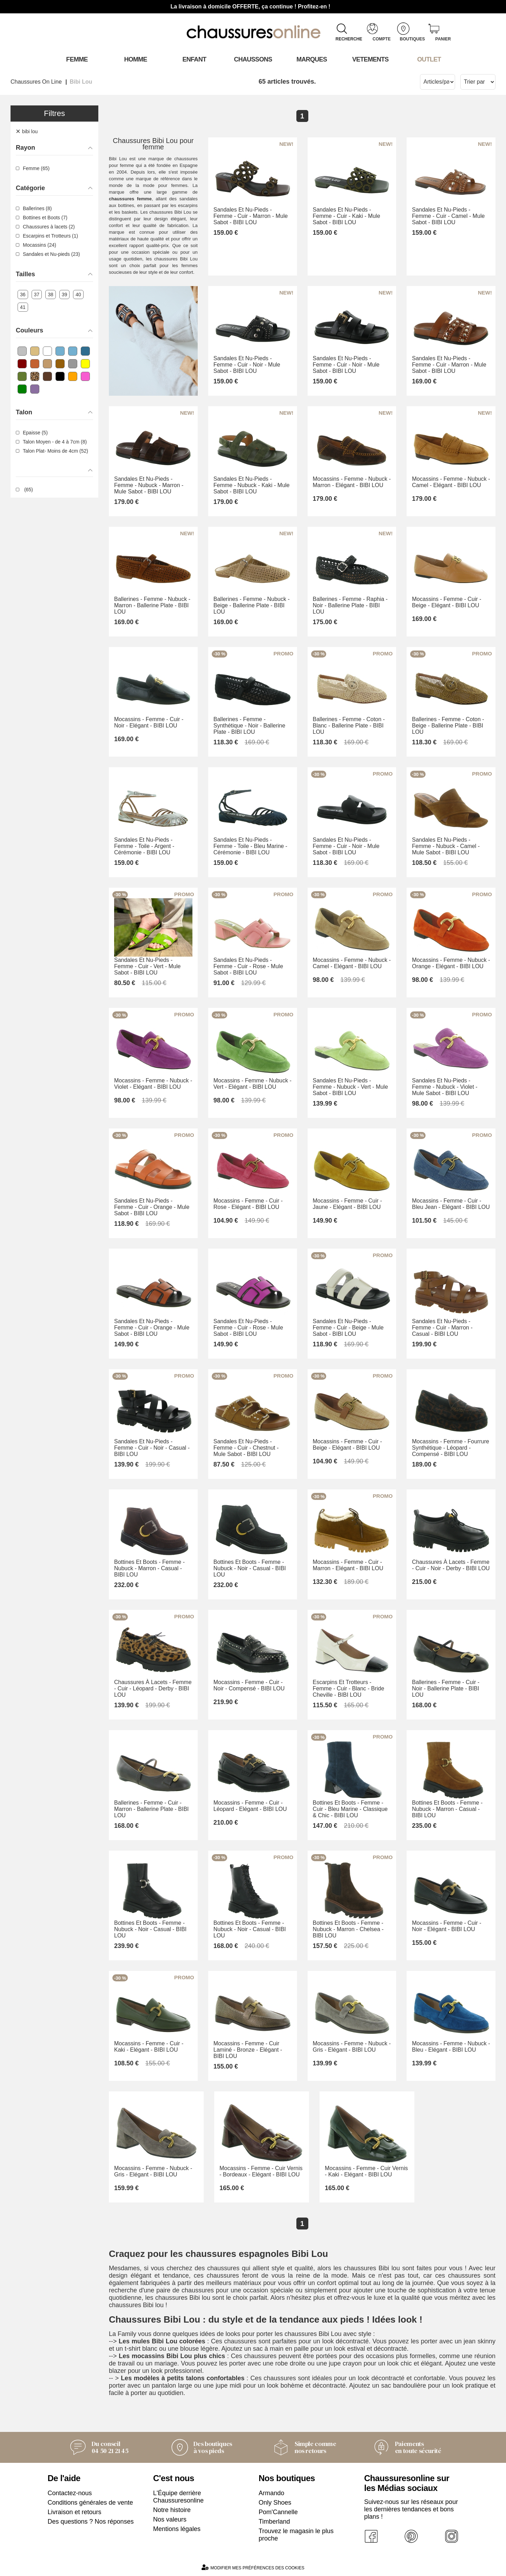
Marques (311, 59)
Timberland (274, 2521)
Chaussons (253, 59)
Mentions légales (177, 2528)
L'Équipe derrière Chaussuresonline (178, 2497)
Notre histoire (172, 2509)
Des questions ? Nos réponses (91, 2521)
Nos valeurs (169, 2519)
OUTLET (429, 59)
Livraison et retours (74, 2512)
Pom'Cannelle (278, 2512)
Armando (271, 2493)
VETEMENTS (370, 59)
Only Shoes (275, 2502)
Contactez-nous (70, 2493)
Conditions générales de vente (90, 2502)
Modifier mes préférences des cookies (253, 2567)
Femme (76, 59)
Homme (135, 59)
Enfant (194, 59)
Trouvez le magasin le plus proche (296, 2535)
